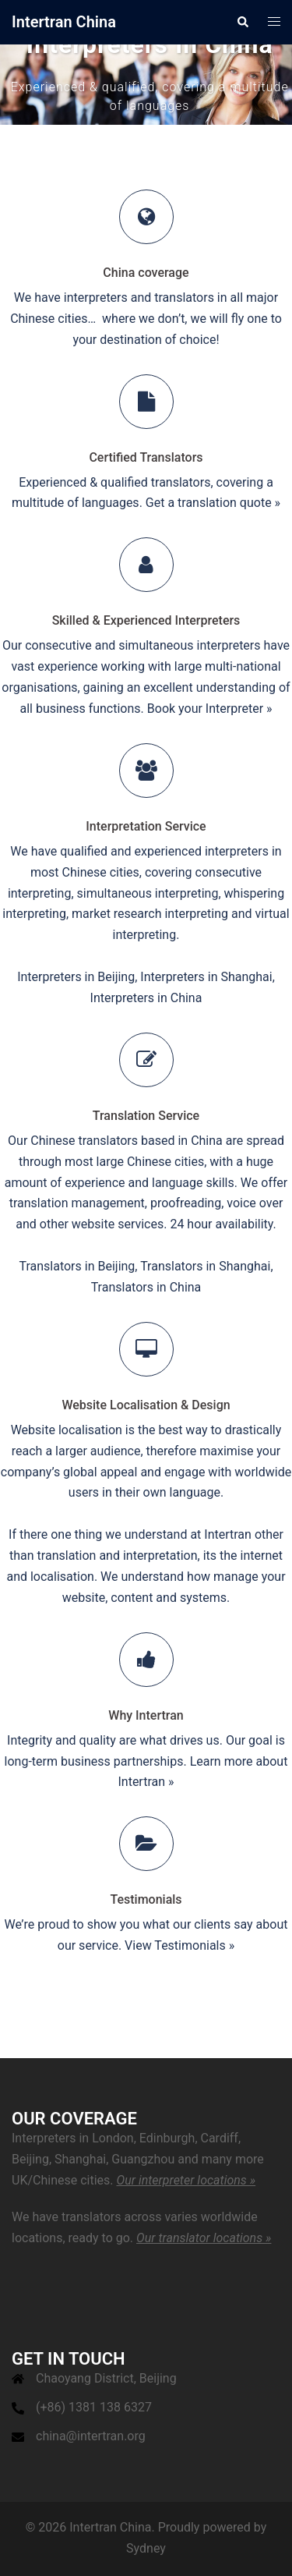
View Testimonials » (179, 1945)
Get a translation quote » (213, 502)
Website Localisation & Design (146, 1405)
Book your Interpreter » (210, 708)
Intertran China (64, 21)
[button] (242, 22)
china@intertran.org (91, 2436)
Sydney (146, 2548)
